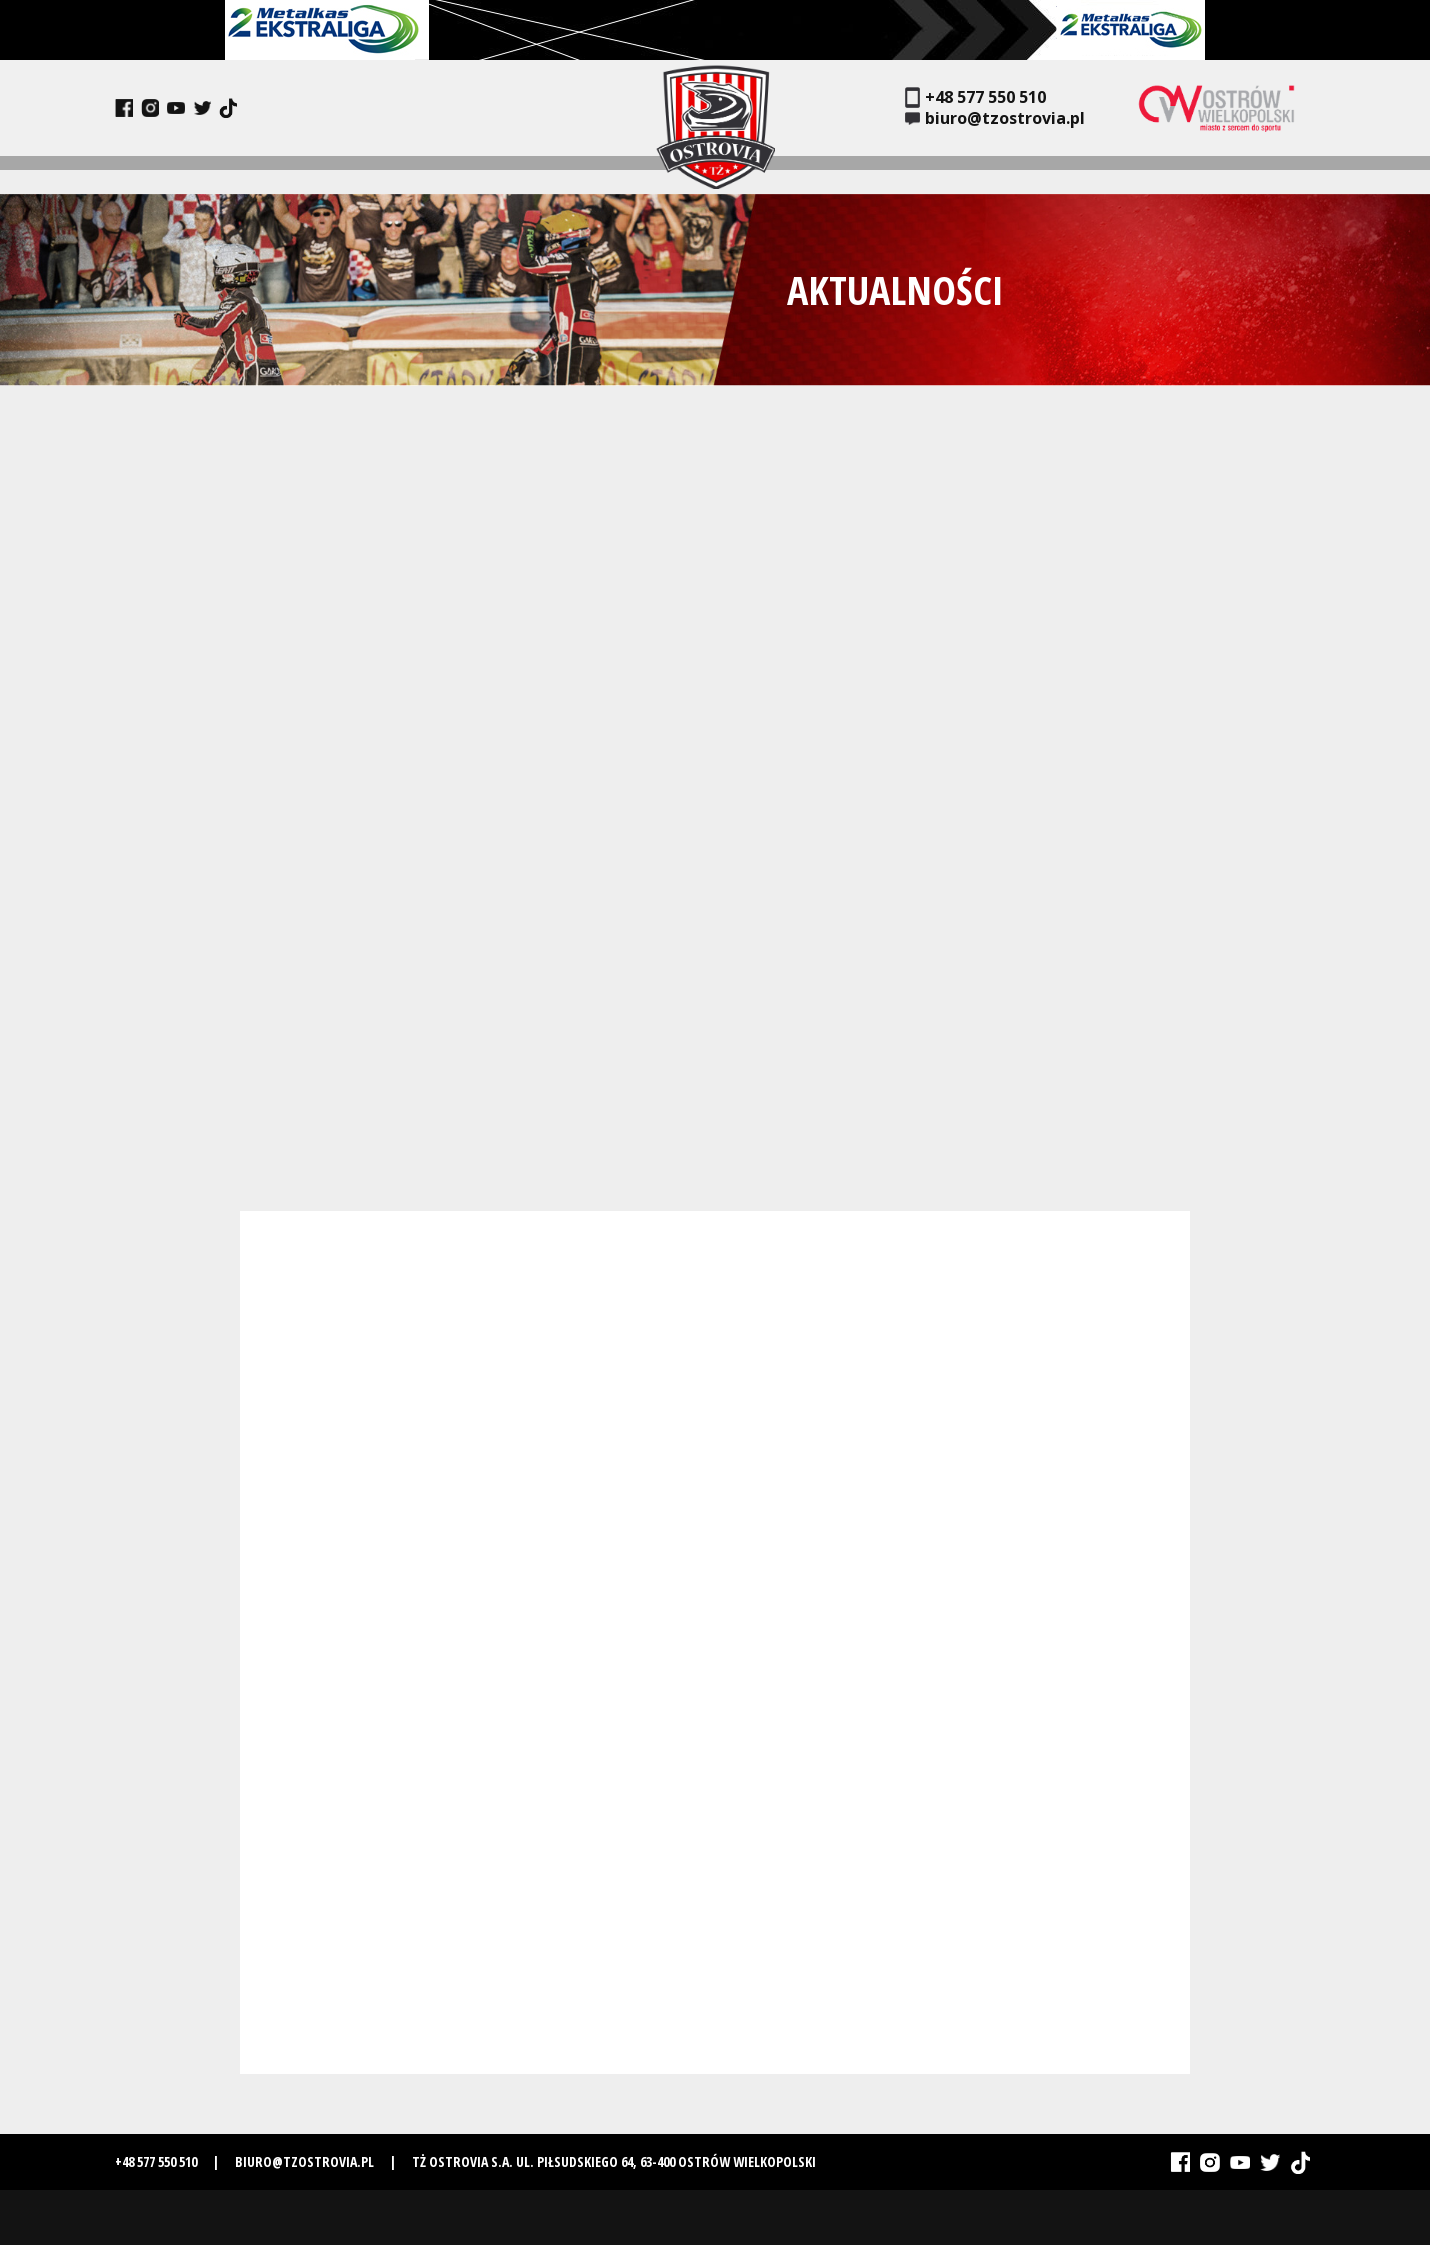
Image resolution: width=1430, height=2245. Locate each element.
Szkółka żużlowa (1177, 173)
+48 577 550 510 (975, 97)
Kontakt (1285, 173)
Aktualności (157, 173)
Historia (377, 173)
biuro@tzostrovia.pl (995, 118)
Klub (235, 173)
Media (1077, 173)
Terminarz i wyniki (492, 173)
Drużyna (300, 173)
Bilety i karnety (980, 173)
